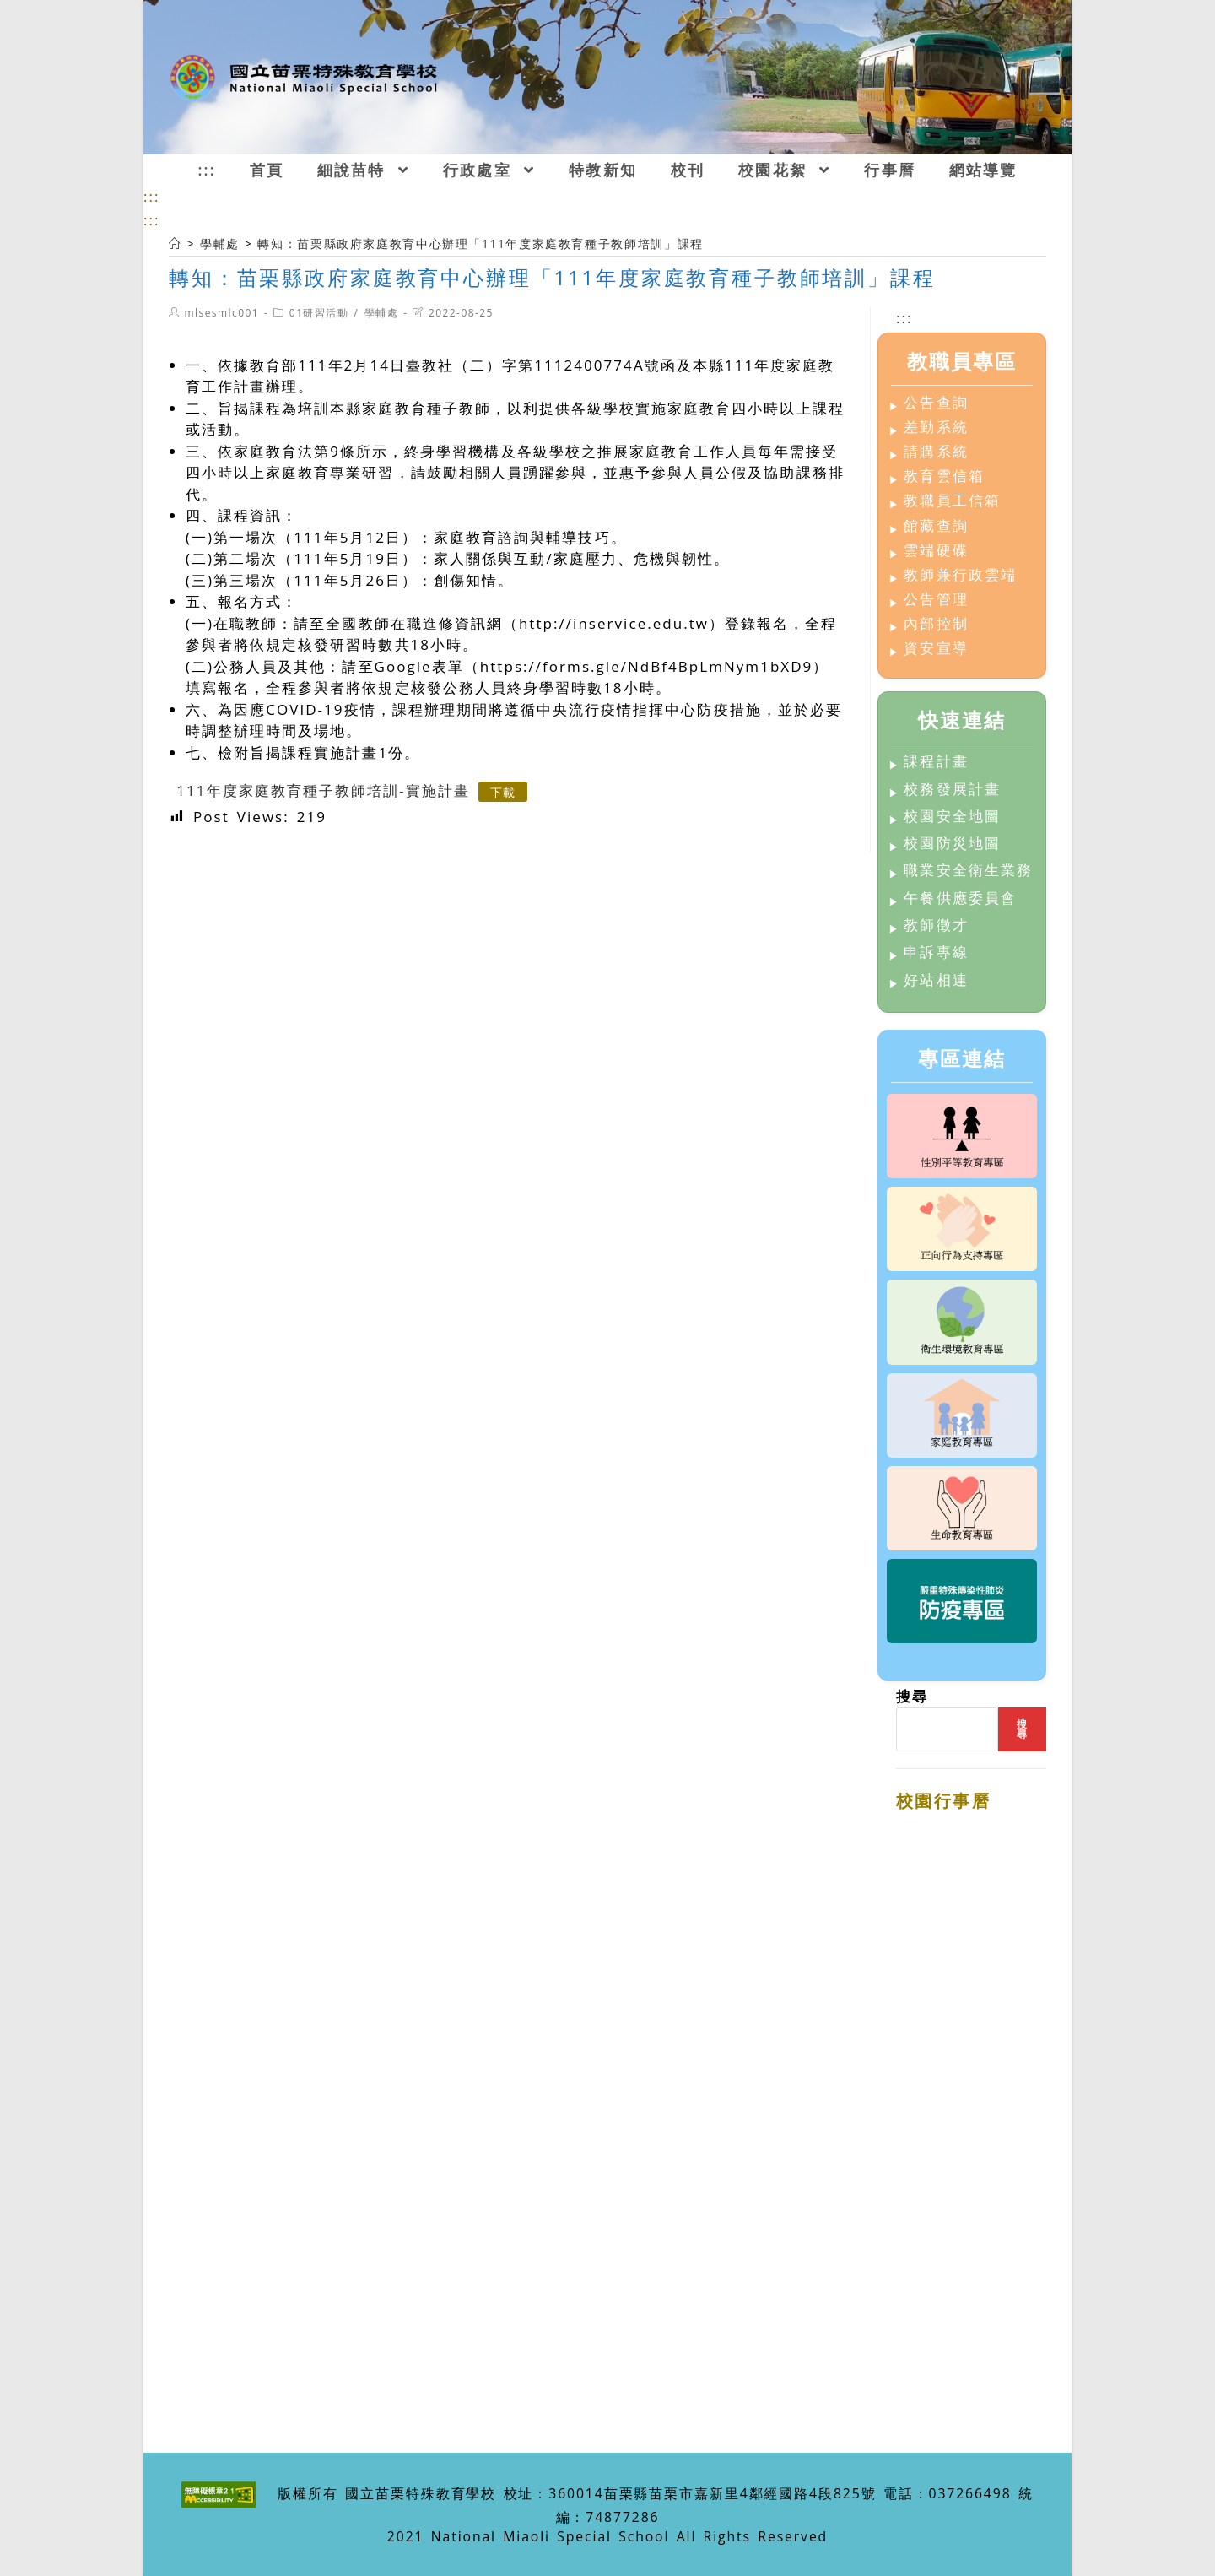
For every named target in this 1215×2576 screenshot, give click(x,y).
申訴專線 (936, 952)
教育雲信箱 (944, 476)
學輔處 (381, 313)
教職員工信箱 (952, 501)
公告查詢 (936, 403)
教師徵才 (936, 925)
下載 (503, 791)
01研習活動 (318, 313)
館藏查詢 (936, 526)
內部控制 (936, 624)
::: (151, 196)
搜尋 (912, 1696)
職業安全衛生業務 (968, 871)
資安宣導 (936, 649)
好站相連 (936, 980)
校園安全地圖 (952, 817)
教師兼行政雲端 (960, 575)
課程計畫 (936, 762)
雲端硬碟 (936, 551)
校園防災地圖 (952, 844)
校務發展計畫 (952, 790)
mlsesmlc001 (221, 313)
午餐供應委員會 (960, 898)
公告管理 (936, 600)
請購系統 (936, 452)
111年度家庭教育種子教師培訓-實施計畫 (322, 790)
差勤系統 (936, 427)
